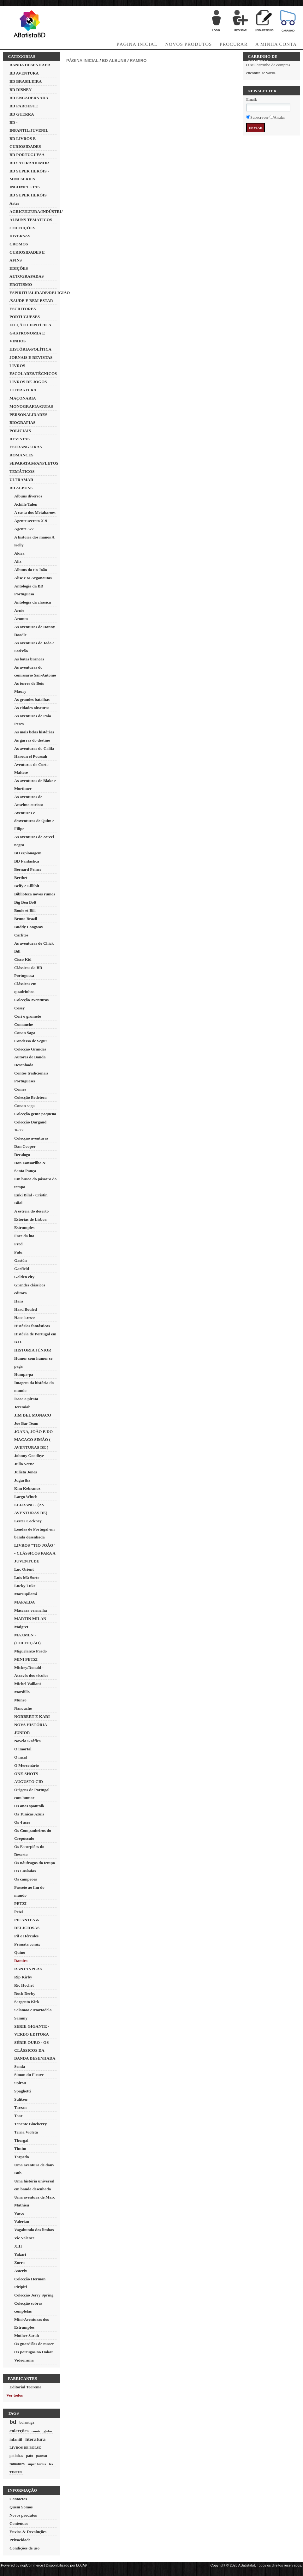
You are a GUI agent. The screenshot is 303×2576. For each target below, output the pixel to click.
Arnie (19, 610)
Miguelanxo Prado (30, 1651)
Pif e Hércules (26, 1936)
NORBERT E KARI (32, 1716)
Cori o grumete (27, 1016)
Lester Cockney (28, 1521)
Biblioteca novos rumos (34, 894)
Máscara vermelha (30, 1610)
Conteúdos (18, 2523)
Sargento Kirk (26, 2001)
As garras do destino (32, 740)
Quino (19, 1952)
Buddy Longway (28, 926)
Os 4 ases (22, 1822)
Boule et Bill (25, 910)
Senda (19, 2066)
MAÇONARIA (22, 398)
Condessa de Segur (30, 1040)
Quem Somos (21, 2507)
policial (41, 2456)
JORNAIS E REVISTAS (30, 357)
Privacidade (19, 2539)
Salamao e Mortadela (32, 2009)
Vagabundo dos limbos (34, 2229)
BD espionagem (27, 853)
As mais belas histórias (34, 732)
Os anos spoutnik (29, 1805)
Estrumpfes (24, 1227)
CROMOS (18, 244)
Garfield (21, 1268)
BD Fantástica (26, 861)
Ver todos (14, 2395)
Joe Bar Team (26, 1423)
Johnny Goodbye (29, 1455)
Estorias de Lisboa (30, 1219)
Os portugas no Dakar (33, 2352)
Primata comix (27, 1944)
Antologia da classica (32, 602)
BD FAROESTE (23, 106)
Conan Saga (24, 1032)
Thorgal (21, 2140)
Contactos (18, 2498)
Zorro (19, 2262)
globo (48, 2431)
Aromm (21, 618)
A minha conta (276, 44)
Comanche (23, 1024)
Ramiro (20, 1960)
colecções (19, 2430)
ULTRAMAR (21, 479)
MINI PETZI (26, 1659)
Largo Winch (26, 1496)
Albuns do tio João (30, 569)
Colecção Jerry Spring (33, 2295)
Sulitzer (21, 2099)
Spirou (20, 2082)
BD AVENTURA (24, 73)
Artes (14, 203)
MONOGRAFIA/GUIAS (31, 406)
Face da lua (24, 1235)
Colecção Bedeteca (30, 1097)
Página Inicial (136, 44)
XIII (18, 2246)
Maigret (21, 1626)
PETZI (20, 1903)
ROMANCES (21, 455)
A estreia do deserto (31, 1211)
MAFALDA (24, 1602)
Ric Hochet (24, 1985)
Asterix (20, 2270)
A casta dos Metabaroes (35, 512)
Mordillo (22, 1691)
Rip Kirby (23, 1977)
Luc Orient (24, 1569)
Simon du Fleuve (29, 2074)
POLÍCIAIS (20, 430)
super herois (37, 2464)
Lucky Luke (25, 1585)
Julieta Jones (25, 1472)
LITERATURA (23, 390)
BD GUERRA (21, 114)
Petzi (18, 1911)
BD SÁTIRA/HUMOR (29, 162)
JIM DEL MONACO (32, 1415)
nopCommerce (31, 2565)
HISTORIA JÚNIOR (32, 1350)
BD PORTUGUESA (27, 154)
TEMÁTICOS (21, 471)
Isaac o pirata (26, 1398)
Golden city (24, 1276)
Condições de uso (24, 2548)
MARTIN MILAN (30, 1618)
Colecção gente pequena (35, 1113)
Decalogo (22, 1154)
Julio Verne (24, 1463)
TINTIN (15, 2472)
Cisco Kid (23, 959)
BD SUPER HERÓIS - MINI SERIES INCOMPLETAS (29, 179)
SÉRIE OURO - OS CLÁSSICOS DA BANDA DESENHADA (34, 2050)
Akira (19, 553)
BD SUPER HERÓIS (28, 195)
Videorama (24, 2360)
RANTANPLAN (28, 1968)
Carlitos (21, 935)
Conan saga (24, 1105)
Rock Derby (24, 1993)
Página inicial (82, 60)
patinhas (16, 2456)
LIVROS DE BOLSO (25, 2447)
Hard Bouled (25, 1309)
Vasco (19, 2213)
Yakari (20, 2254)
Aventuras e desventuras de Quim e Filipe (34, 820)
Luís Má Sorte (26, 1577)
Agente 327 (24, 529)
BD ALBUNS (21, 487)
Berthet (20, 877)
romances (17, 2464)
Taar (18, 2115)
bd (12, 2421)
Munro (20, 1700)
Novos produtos (188, 44)
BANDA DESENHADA (29, 65)
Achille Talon (25, 504)
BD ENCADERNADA (28, 97)
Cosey (19, 1008)
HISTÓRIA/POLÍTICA (30, 349)
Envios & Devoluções (27, 2531)
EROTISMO (20, 284)
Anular (279, 117)
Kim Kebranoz (27, 1488)
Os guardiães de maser (34, 2343)
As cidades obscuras (31, 707)
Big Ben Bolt (25, 902)
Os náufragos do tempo (34, 1862)
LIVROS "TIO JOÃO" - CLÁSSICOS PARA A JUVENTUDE (35, 1553)
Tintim (20, 2148)
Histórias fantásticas (32, 1325)
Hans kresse (24, 1317)
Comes (20, 1089)
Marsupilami (25, 1594)
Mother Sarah (26, 2335)
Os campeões (25, 1879)
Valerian (21, 2221)
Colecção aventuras (31, 1138)
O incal (20, 1757)
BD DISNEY (20, 89)
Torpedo (21, 2156)
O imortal (23, 1749)
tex (51, 2464)
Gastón (20, 1260)
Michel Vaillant (27, 1683)
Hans (18, 1301)
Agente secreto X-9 (30, 520)
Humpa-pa (23, 1374)
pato (29, 2456)
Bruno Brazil (25, 918)
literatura (35, 2439)
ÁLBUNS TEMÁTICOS (30, 219)
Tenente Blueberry (30, 2124)
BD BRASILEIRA (25, 81)
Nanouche (23, 1708)
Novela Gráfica (27, 1740)
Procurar (234, 44)
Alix (17, 561)
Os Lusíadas (25, 1871)
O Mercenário (26, 1765)
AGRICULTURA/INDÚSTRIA (36, 211)
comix (36, 2431)
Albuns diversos (28, 496)
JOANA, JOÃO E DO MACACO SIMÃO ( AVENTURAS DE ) (33, 1439)
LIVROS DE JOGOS (28, 381)
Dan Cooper (25, 1146)
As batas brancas (29, 659)
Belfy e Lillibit (26, 885)
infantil (15, 2439)
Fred (18, 1244)
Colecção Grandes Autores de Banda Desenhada (30, 1057)
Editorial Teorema (25, 2387)
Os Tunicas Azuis (29, 1814)
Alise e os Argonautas (33, 577)
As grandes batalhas (32, 699)
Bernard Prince (27, 869)
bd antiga (26, 2423)
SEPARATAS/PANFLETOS (33, 463)
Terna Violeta (26, 2132)
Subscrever (259, 117)
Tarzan (20, 2107)
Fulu (18, 1252)
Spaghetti (22, 2091)
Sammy (20, 2018)
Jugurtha (22, 1480)
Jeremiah (22, 1407)
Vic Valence (24, 2238)
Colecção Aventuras (31, 999)
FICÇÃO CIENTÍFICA (30, 324)
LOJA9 (81, 2565)
